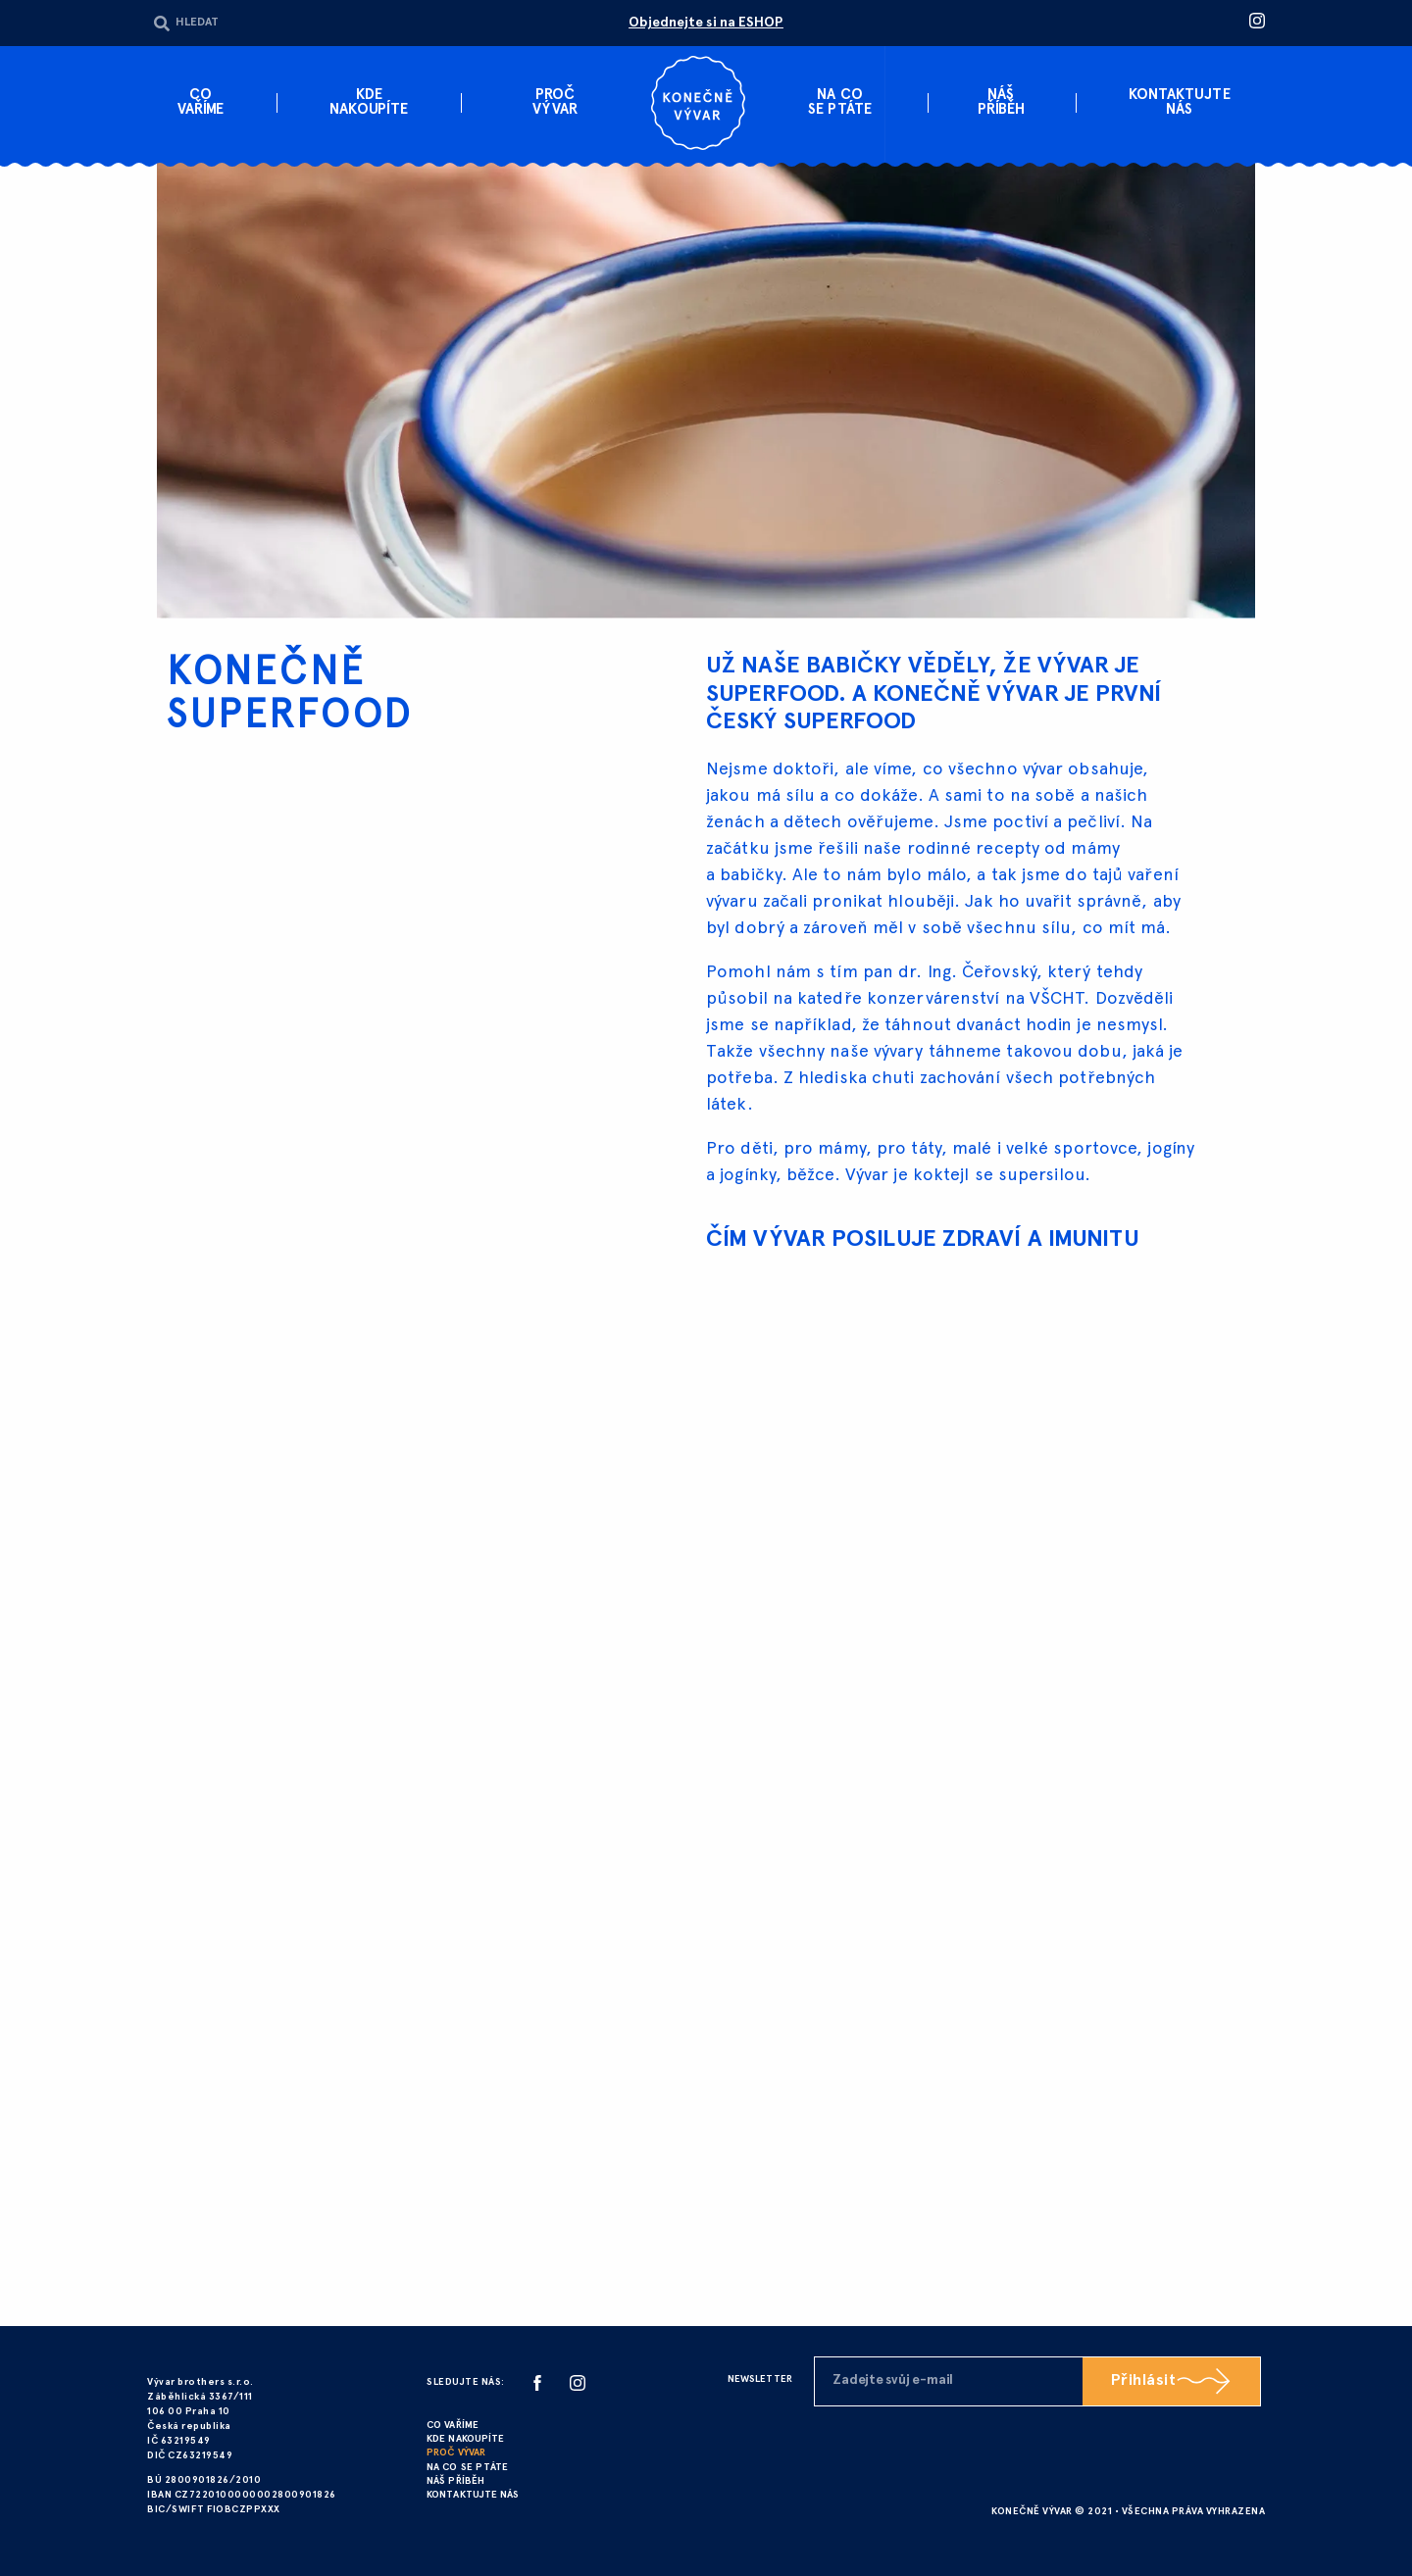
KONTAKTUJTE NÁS (473, 2494)
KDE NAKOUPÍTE (465, 2439)
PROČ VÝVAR (455, 2453)
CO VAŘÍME (452, 2425)
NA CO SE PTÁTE (466, 2466)
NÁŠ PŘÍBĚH (455, 2480)
